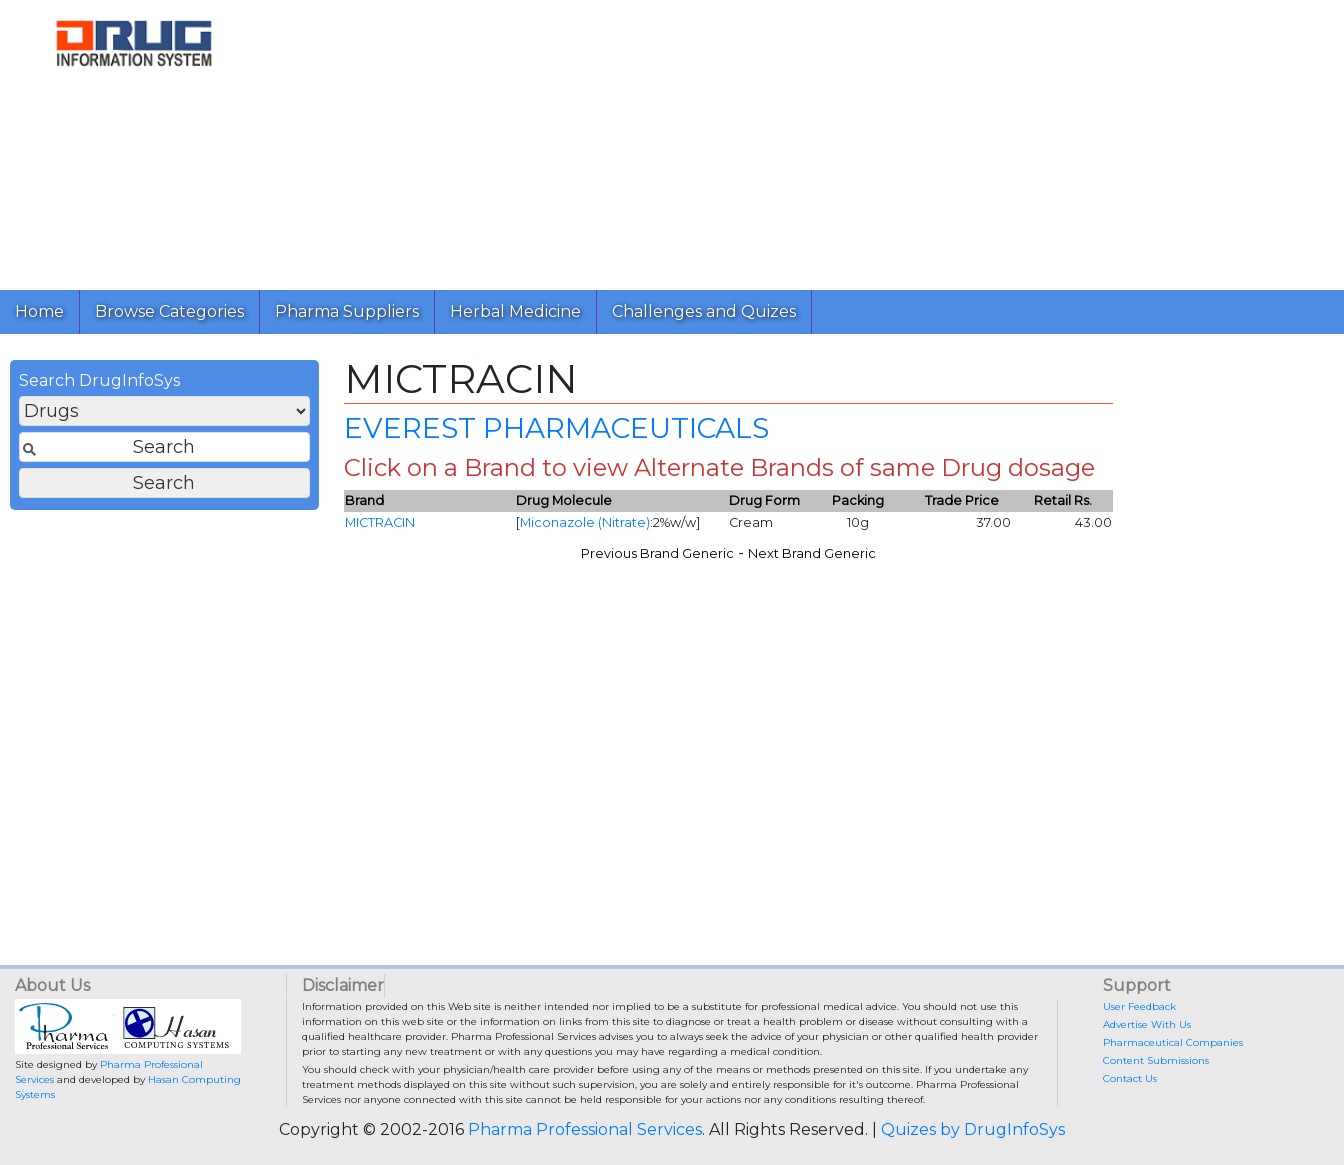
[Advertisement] (798, 140)
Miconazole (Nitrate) (585, 522)
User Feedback (1139, 1006)
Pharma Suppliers (347, 311)
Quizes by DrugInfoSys (973, 1129)
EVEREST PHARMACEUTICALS (556, 428)
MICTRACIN (380, 522)
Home (39, 311)
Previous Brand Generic (657, 553)
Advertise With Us (1147, 1024)
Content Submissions (1156, 1060)
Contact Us (1130, 1078)
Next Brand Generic (812, 553)
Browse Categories (169, 311)
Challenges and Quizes (704, 311)
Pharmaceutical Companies (1173, 1042)
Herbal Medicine (515, 311)
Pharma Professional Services (585, 1129)
